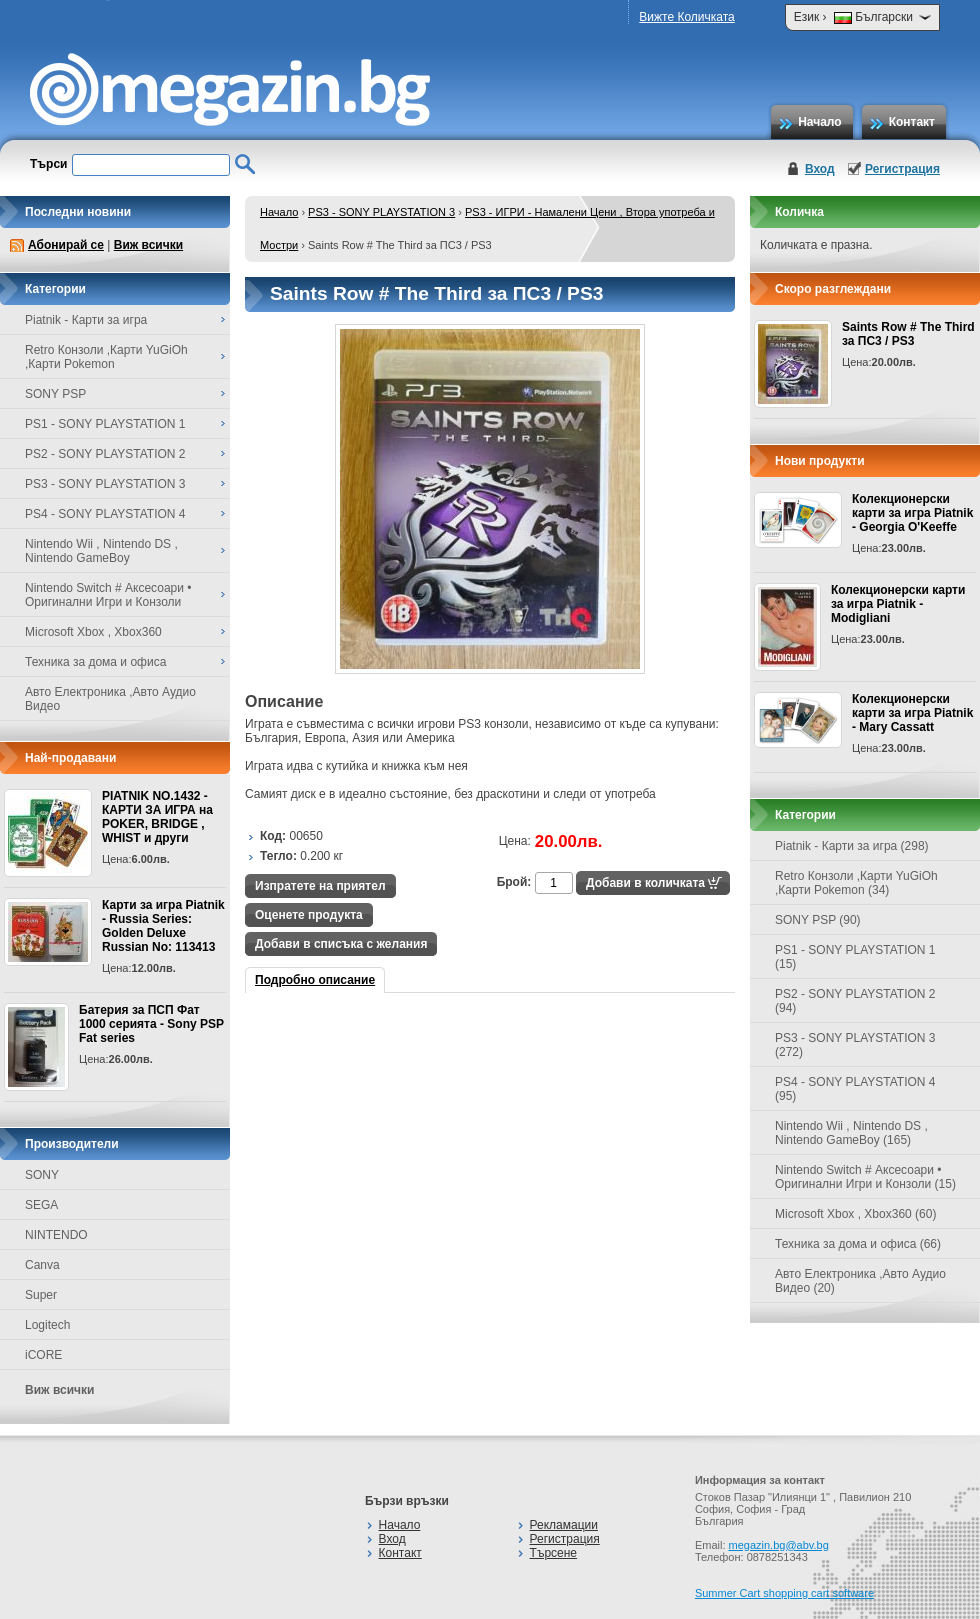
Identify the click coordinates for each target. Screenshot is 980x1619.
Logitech (47, 1325)
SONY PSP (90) (818, 920)
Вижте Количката (686, 17)
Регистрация (902, 169)
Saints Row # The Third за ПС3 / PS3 (908, 334)
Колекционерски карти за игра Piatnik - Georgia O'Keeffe (912, 513)
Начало (819, 122)
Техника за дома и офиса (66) (858, 1244)
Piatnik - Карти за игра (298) (852, 846)
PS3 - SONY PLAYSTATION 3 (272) (855, 1045)
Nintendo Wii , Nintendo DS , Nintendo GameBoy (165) (851, 1133)
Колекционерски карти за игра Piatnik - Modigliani (898, 604)
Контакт (912, 122)
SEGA (41, 1205)
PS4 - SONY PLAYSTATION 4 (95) (855, 1089)
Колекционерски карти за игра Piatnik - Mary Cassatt (912, 713)
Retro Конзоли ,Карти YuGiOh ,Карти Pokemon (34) (856, 883)
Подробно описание (315, 980)
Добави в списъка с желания (341, 944)
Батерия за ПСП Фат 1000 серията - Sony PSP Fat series (151, 1024)
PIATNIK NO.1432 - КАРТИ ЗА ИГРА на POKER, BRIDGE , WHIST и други (157, 817)
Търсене (553, 1553)
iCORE (43, 1355)
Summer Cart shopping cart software (784, 1593)
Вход (820, 169)
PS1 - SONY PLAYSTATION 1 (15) (855, 957)
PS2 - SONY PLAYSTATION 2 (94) (855, 1001)
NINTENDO (56, 1235)
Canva (42, 1265)
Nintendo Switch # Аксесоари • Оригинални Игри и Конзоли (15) (865, 1177)
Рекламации (564, 1525)
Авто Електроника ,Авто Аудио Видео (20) (860, 1281)
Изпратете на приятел (320, 886)
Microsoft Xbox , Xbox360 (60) (855, 1214)
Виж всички (148, 245)
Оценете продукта (309, 915)
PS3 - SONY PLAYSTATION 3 (381, 212)
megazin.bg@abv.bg (779, 1545)
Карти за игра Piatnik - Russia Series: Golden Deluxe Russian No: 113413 (163, 926)
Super (41, 1295)
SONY (42, 1175)
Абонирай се (66, 245)
